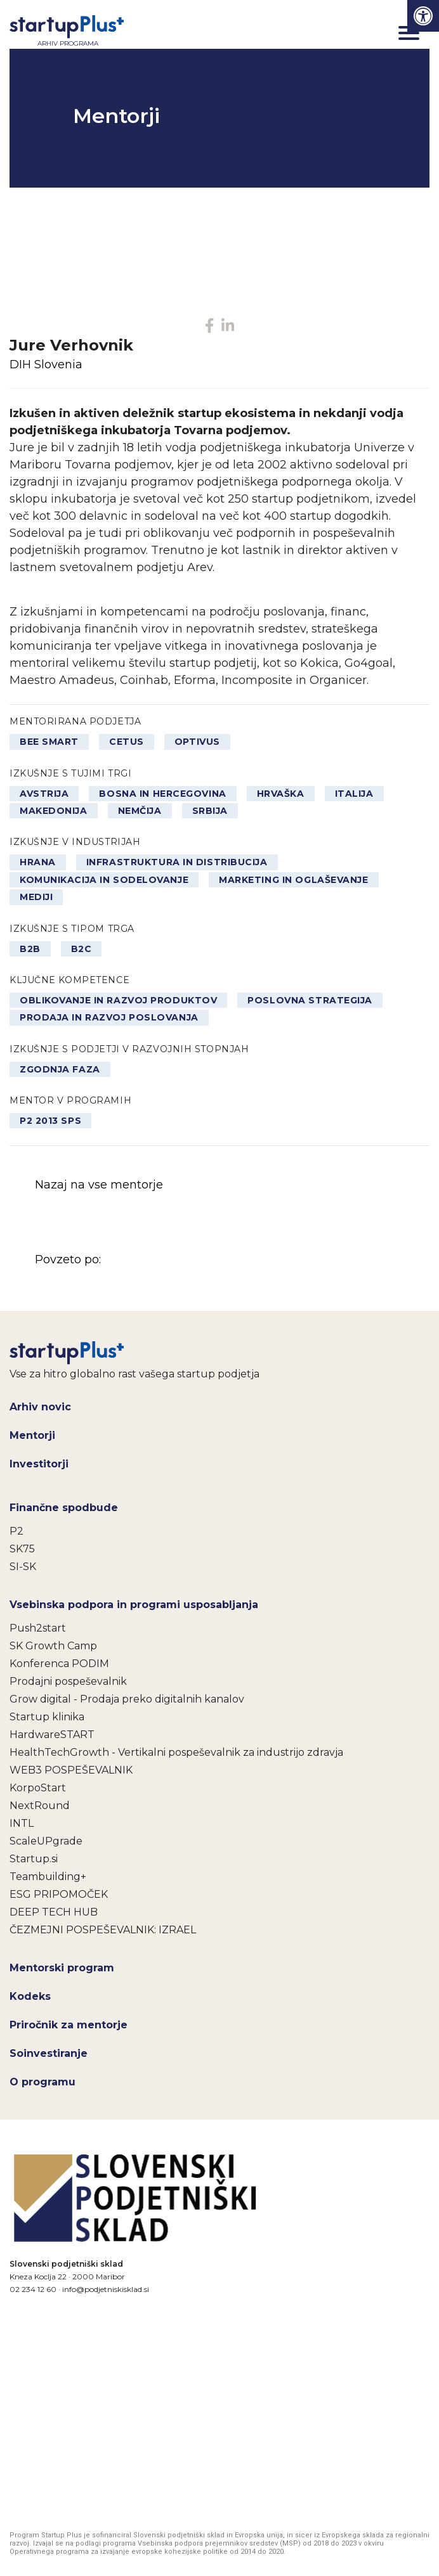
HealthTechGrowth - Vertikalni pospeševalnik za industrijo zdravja (176, 1752)
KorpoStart (38, 1788)
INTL (22, 1823)
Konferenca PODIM (59, 1664)
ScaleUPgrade (46, 1841)
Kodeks (30, 1996)
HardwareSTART (52, 1735)
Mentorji (32, 1435)
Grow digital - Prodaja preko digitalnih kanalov (127, 1699)
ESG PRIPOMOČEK (59, 1894)
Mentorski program (62, 1968)
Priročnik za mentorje (69, 2025)
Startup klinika (47, 1717)
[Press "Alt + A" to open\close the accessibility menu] (423, 16)
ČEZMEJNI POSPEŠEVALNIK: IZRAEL (103, 1930)
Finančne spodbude (64, 1508)
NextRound (40, 1806)
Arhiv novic (40, 1407)
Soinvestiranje (49, 2053)
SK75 (22, 1549)
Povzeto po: (163, 1260)
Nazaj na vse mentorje (99, 1185)
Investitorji (39, 1464)
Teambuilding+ (48, 1877)
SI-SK (23, 1567)
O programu (42, 2082)
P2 (16, 1531)
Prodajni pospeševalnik (68, 1681)
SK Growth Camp (53, 1646)
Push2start (38, 1628)
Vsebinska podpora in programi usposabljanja (134, 1605)
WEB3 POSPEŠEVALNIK (71, 1770)
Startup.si (34, 1859)
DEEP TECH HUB (54, 1912)
